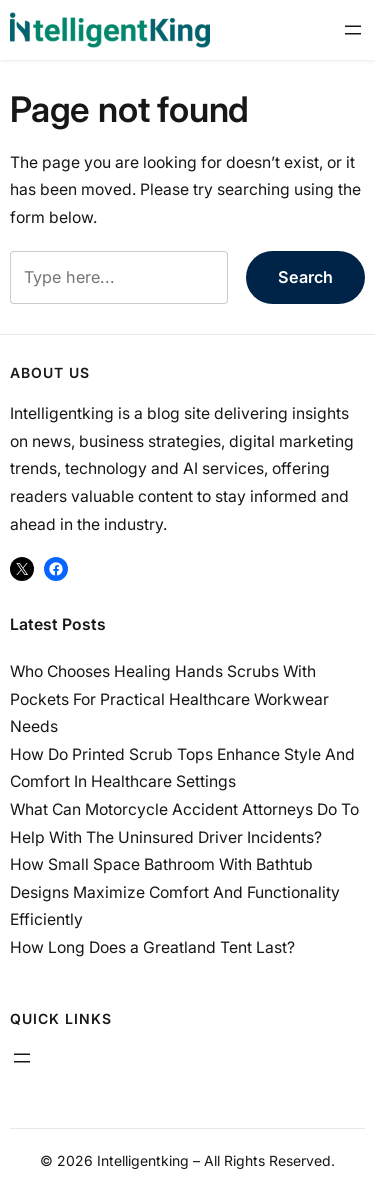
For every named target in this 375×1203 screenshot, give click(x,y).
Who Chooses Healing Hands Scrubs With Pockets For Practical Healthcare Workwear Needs (169, 699)
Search (305, 277)
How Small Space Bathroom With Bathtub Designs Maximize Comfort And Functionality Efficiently (175, 892)
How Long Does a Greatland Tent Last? (152, 947)
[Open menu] (353, 30)
